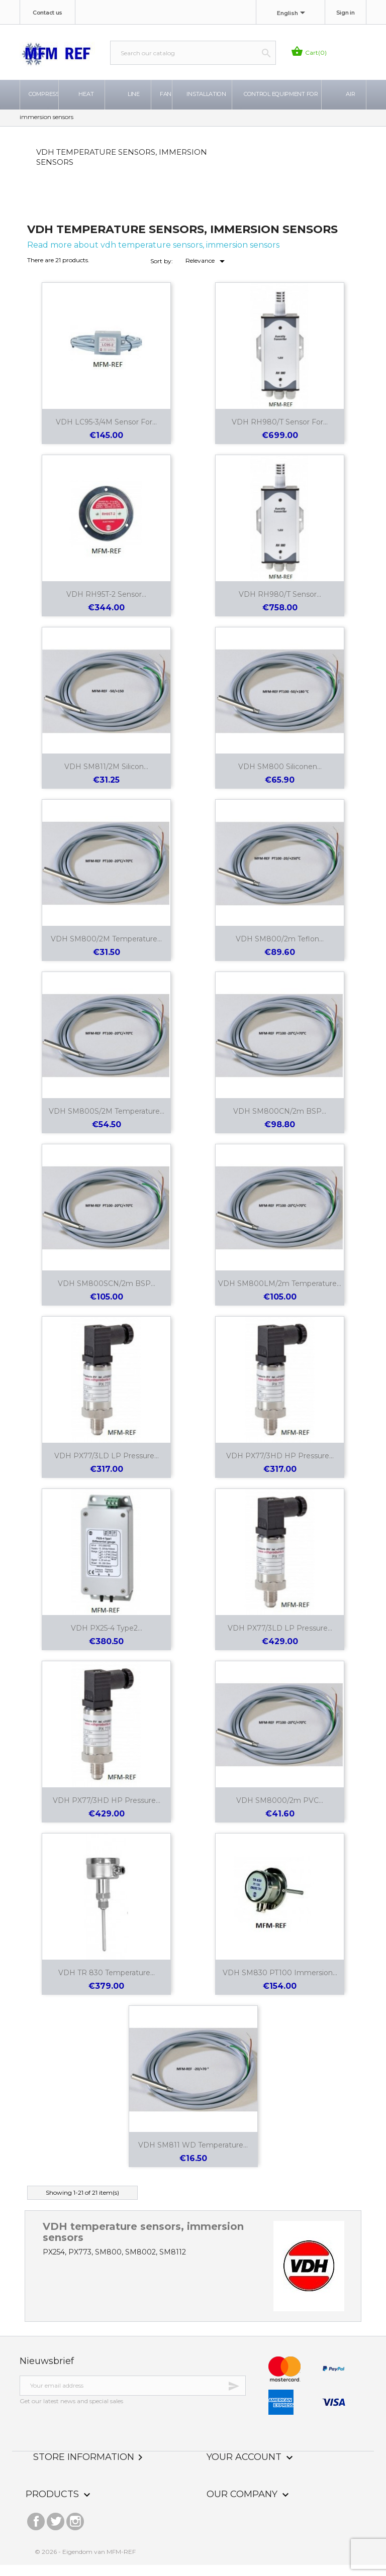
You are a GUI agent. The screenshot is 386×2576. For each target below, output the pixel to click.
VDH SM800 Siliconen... (280, 777)
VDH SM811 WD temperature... (193, 2155)
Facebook (36, 2530)
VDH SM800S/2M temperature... (106, 1121)
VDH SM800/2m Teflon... (280, 949)
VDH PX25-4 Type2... (106, 1638)
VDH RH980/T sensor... (280, 604)
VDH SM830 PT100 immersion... (280, 1983)
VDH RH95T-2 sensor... (106, 604)
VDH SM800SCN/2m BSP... (106, 1294)
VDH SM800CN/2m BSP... (279, 1121)
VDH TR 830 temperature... (106, 1983)
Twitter (55, 2530)
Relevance (206, 272)
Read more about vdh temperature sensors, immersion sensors (153, 255)
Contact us (47, 12)
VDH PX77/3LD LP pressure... (106, 1466)
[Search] (193, 53)
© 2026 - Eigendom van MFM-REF (85, 2562)
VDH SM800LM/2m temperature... (279, 1294)
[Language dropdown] (293, 14)
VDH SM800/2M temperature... (106, 949)
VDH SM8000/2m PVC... (279, 1810)
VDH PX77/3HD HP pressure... (280, 1466)
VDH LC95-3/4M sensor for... (106, 432)
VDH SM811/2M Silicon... (106, 777)
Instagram (75, 2530)
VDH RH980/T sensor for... (280, 432)
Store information (89, 2467)
